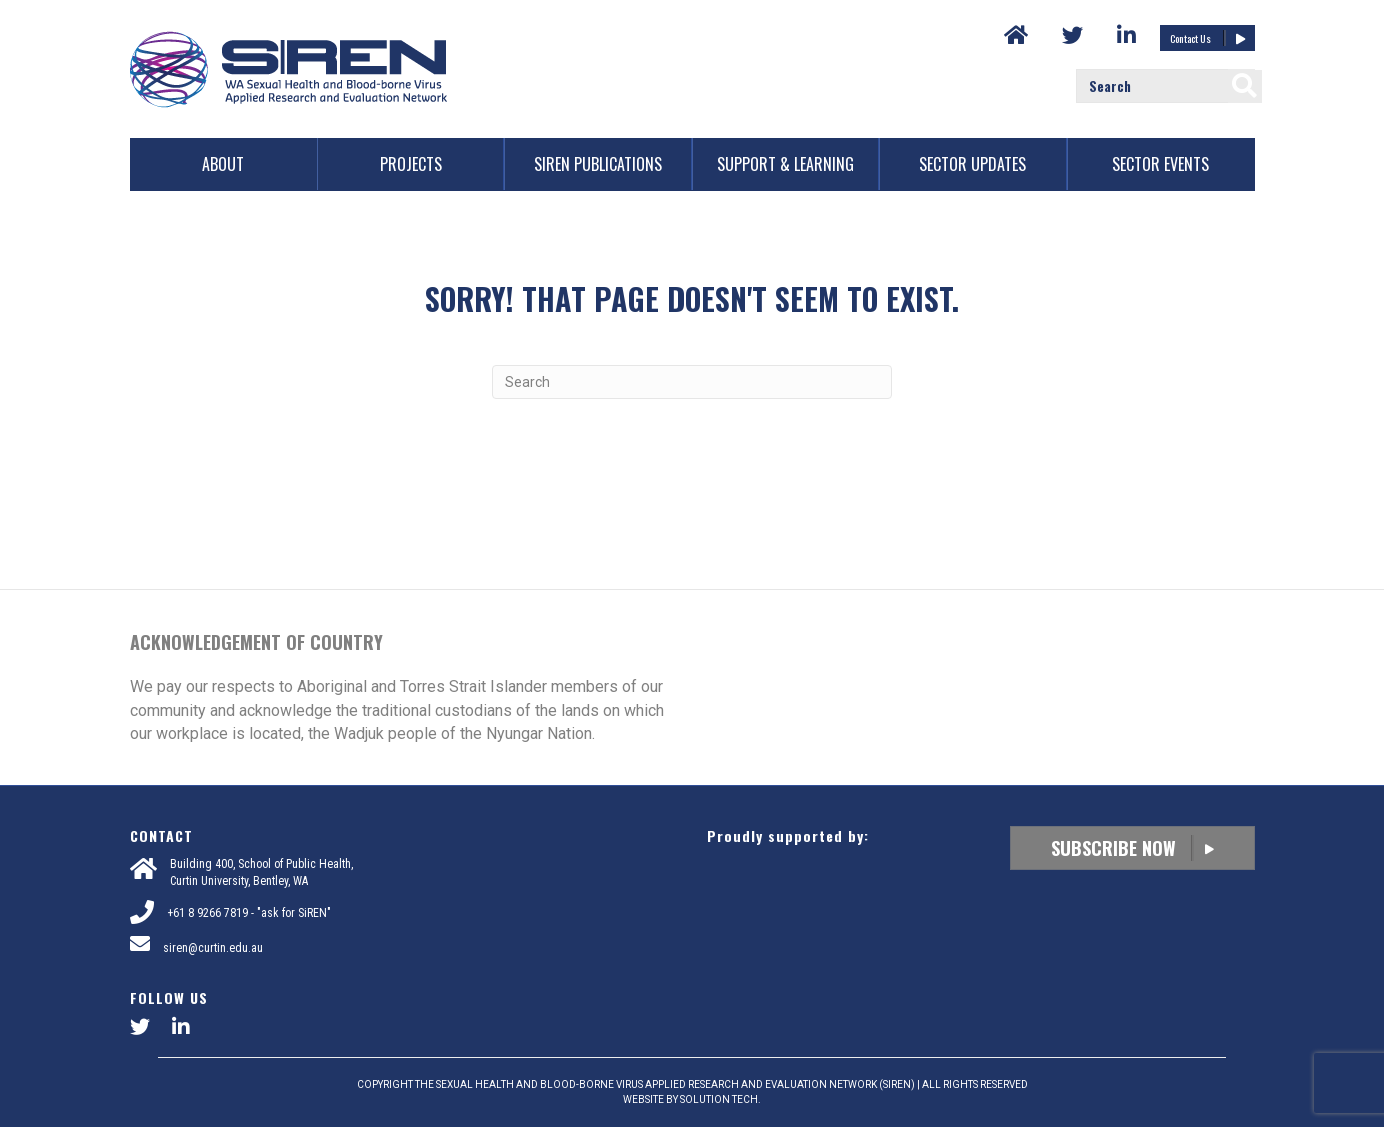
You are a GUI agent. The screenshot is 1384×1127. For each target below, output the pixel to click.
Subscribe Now (1132, 848)
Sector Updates (972, 164)
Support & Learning (785, 164)
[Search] (692, 382)
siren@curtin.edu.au (213, 948)
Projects (411, 164)
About (223, 164)
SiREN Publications (598, 164)
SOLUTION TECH (719, 1099)
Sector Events (1160, 164)
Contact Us (1207, 38)
